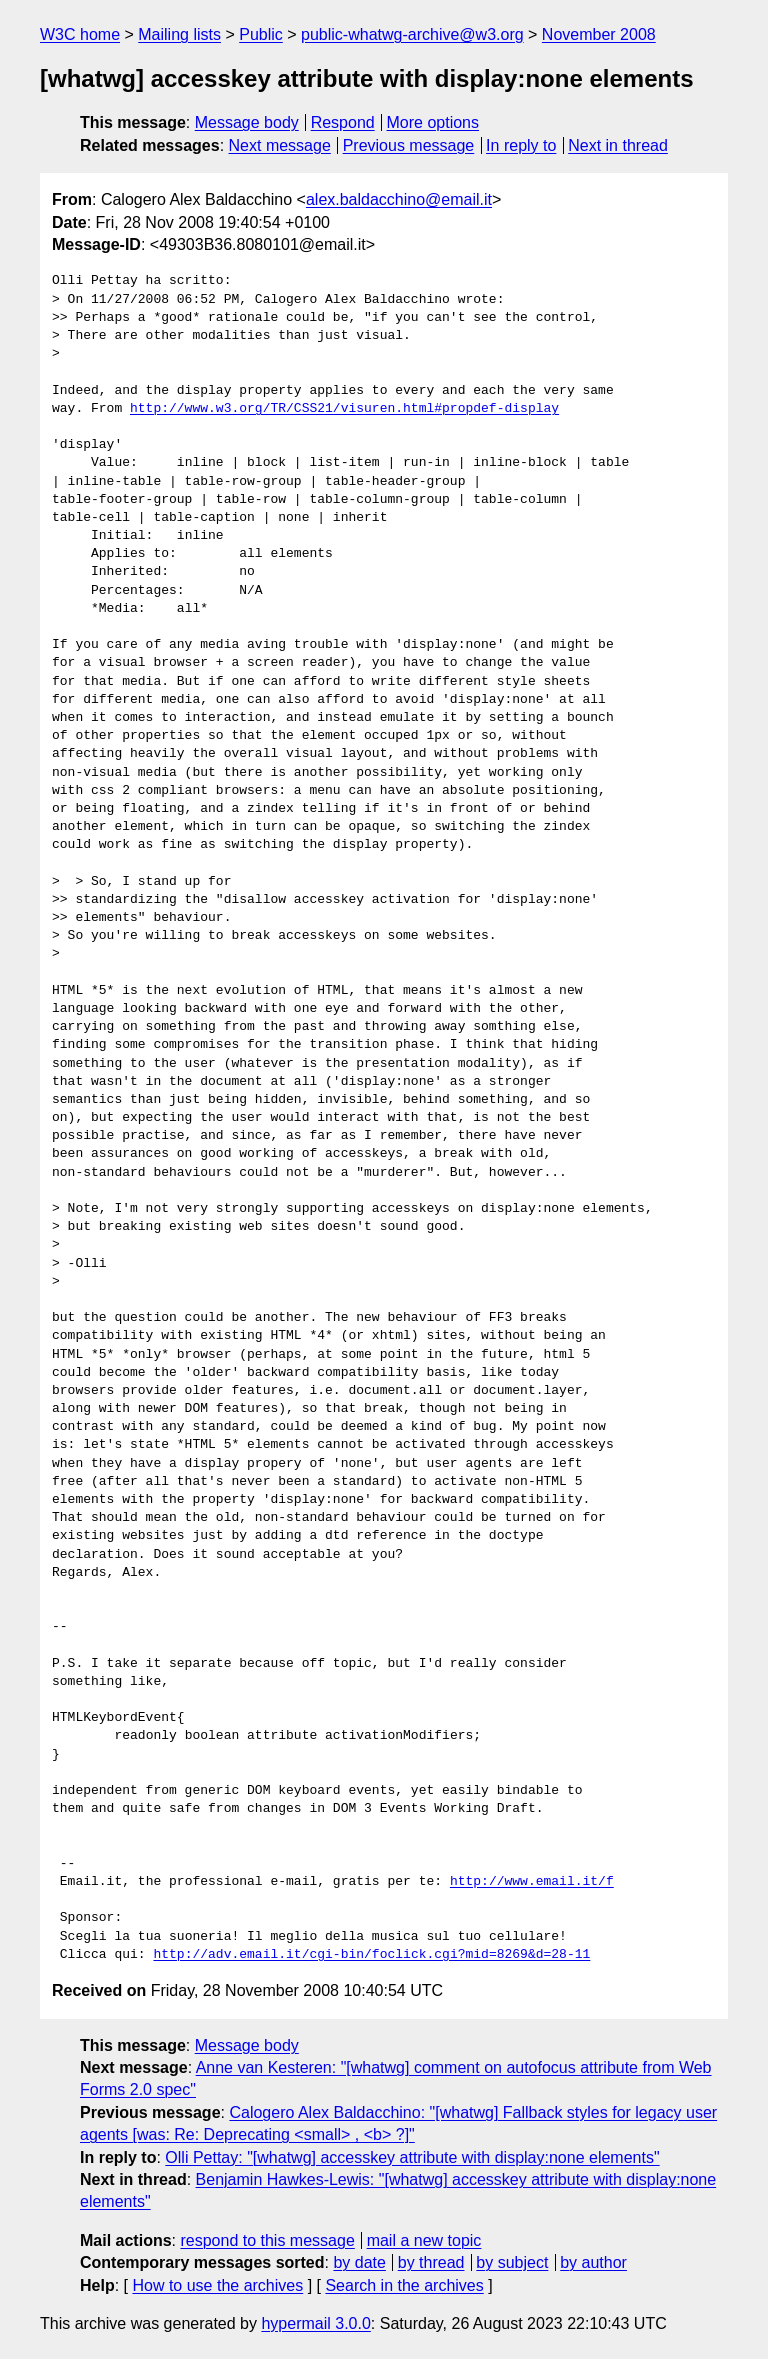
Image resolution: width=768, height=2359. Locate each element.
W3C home (80, 34)
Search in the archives (404, 2285)
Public (261, 34)
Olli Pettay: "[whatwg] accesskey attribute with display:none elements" (412, 2157)
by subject (512, 2262)
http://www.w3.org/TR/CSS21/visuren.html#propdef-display (344, 409)
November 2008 (599, 34)
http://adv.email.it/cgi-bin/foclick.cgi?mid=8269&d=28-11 (371, 1955)
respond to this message (267, 2240)
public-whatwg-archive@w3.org (412, 34)
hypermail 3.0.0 (315, 2323)
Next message (280, 145)
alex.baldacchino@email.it (399, 199)
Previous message (409, 145)
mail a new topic (424, 2240)
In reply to (521, 145)
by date (359, 2262)
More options (433, 122)
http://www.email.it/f (532, 1882)
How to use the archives (217, 2285)
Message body (247, 122)
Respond (343, 122)
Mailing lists (179, 34)
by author (593, 2262)
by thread (431, 2262)
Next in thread (618, 145)
